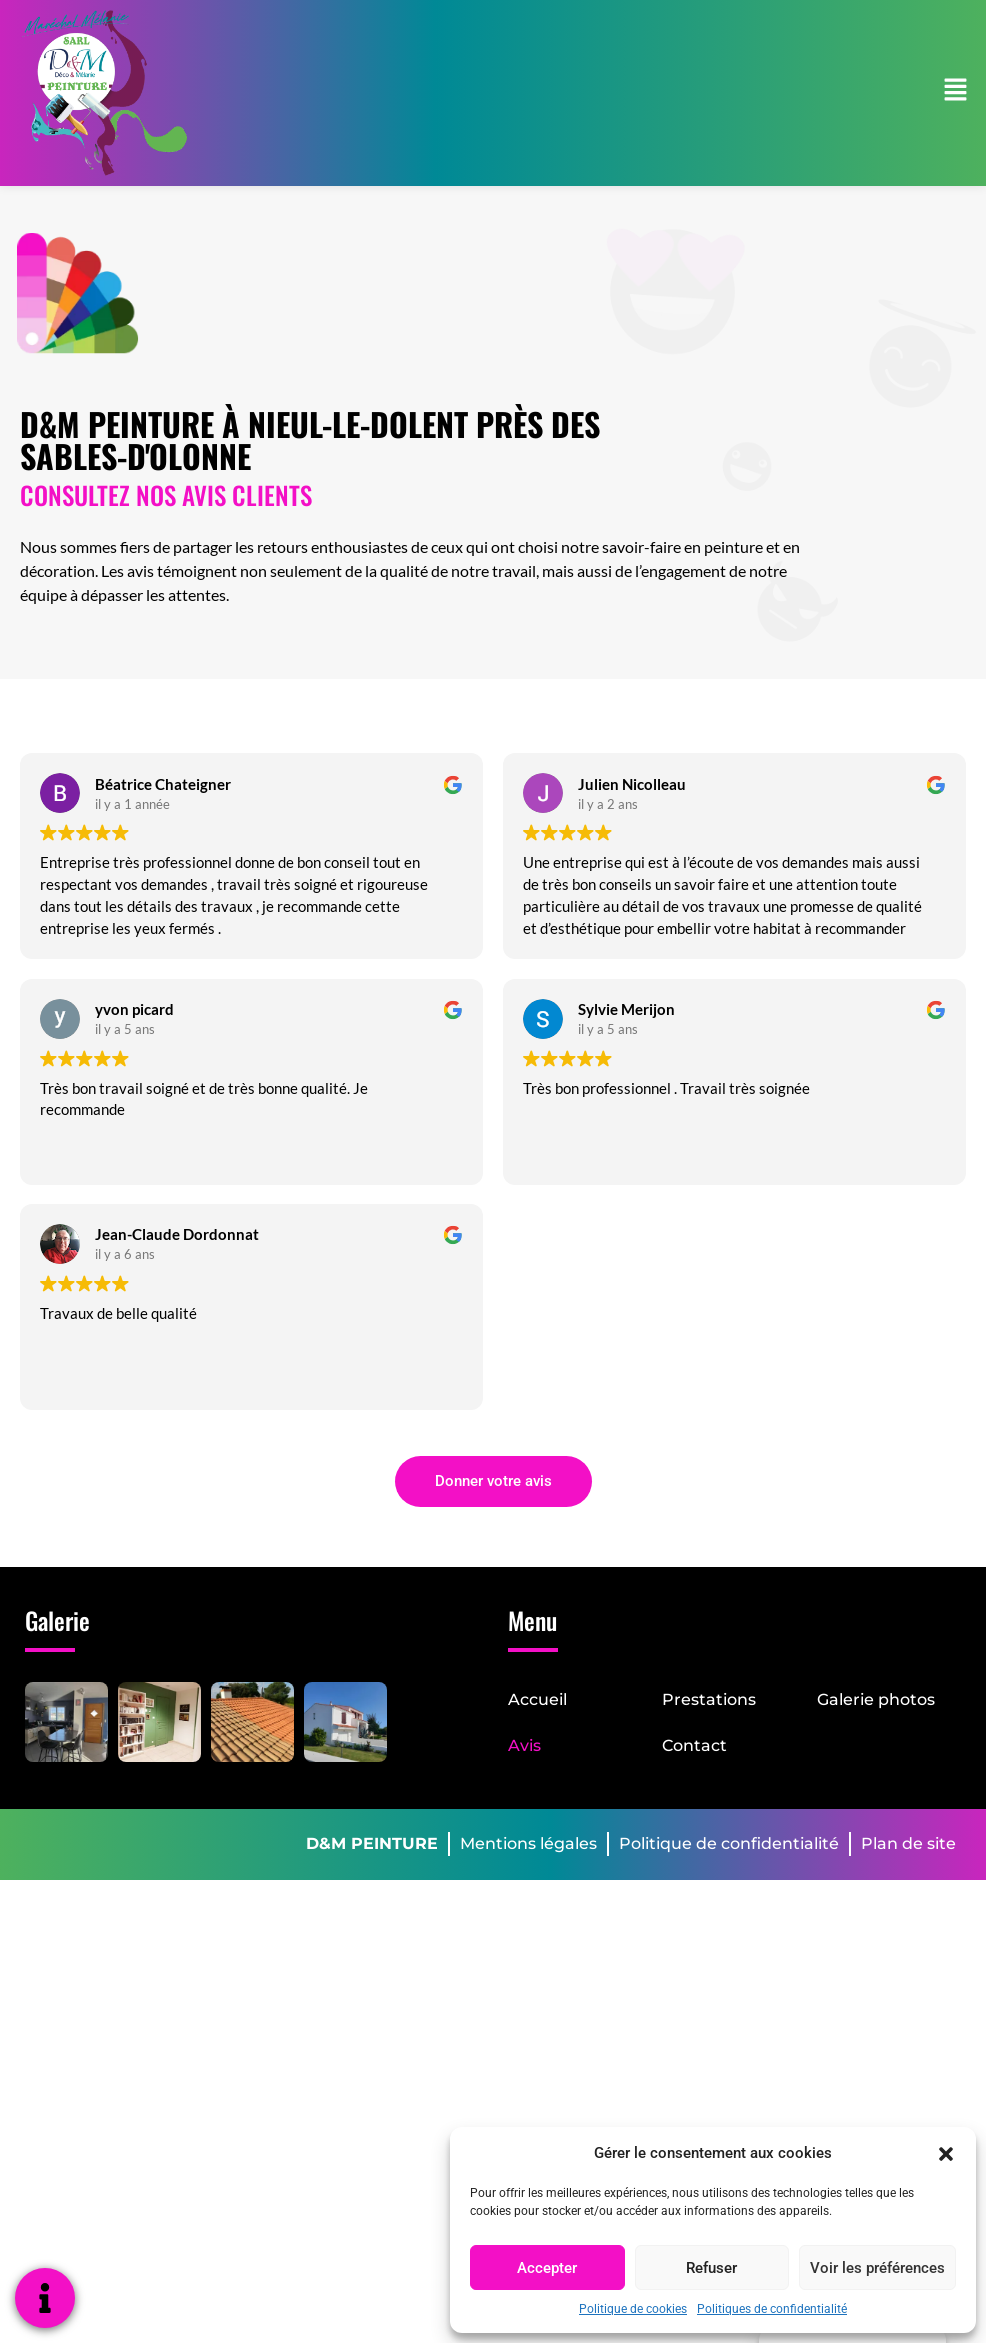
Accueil (537, 1699)
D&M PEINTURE (372, 1843)
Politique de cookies (633, 2309)
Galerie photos (876, 1699)
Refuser (711, 2268)
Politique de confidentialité (729, 1843)
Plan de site (908, 1843)
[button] (946, 2153)
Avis (524, 1745)
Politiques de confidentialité (772, 2309)
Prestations (709, 1699)
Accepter (547, 2268)
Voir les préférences (877, 2268)
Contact (694, 1745)
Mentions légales (528, 1843)
